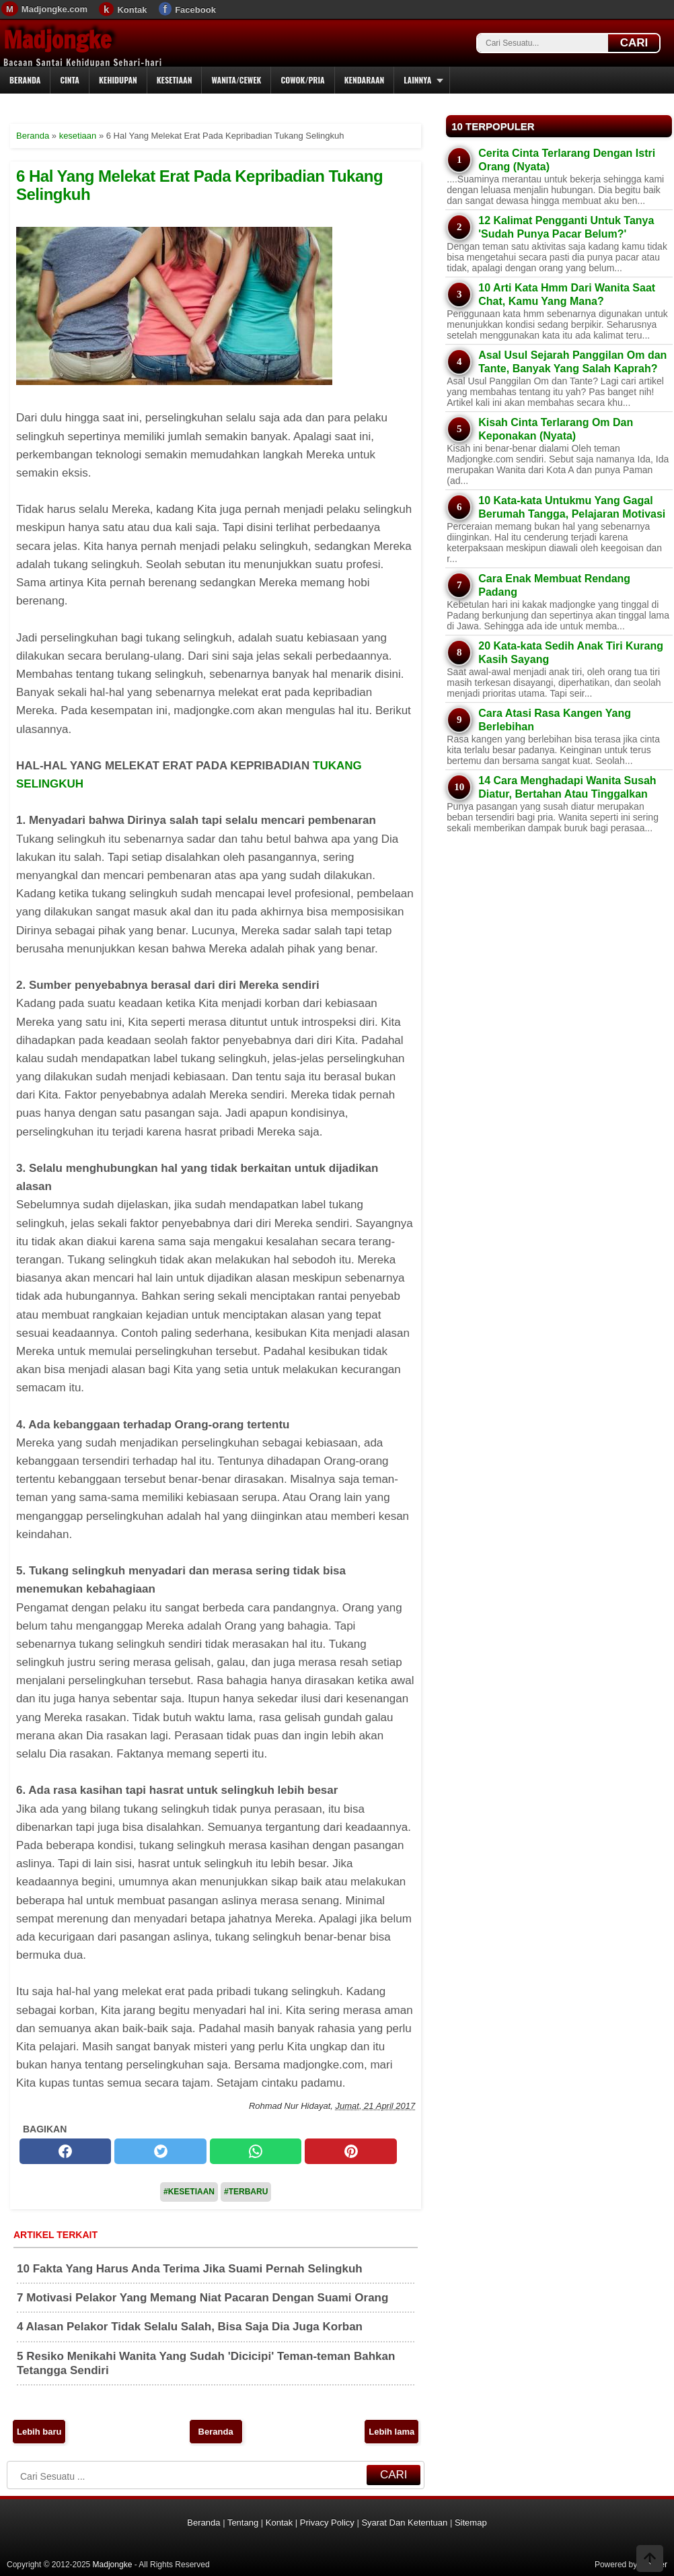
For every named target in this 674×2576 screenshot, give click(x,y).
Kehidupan (118, 79)
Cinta (69, 79)
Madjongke (57, 40)
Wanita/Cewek (236, 79)
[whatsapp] (255, 2151)
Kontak (132, 10)
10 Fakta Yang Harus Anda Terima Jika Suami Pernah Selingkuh (190, 2268)
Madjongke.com (54, 9)
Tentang (242, 2522)
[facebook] (65, 2151)
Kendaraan (364, 79)
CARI (634, 42)
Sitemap (471, 2522)
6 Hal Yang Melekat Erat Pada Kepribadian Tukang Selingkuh (199, 185)
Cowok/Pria (302, 79)
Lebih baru (39, 2432)
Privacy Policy (327, 2522)
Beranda (24, 79)
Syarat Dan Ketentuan (404, 2522)
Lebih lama (391, 2432)
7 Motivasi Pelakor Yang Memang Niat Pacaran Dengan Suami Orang (202, 2297)
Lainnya (417, 79)
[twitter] (160, 2151)
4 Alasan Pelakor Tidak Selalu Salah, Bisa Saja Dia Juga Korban (190, 2326)
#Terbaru (246, 2191)
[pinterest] (350, 2151)
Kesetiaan (174, 79)
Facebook (195, 10)
